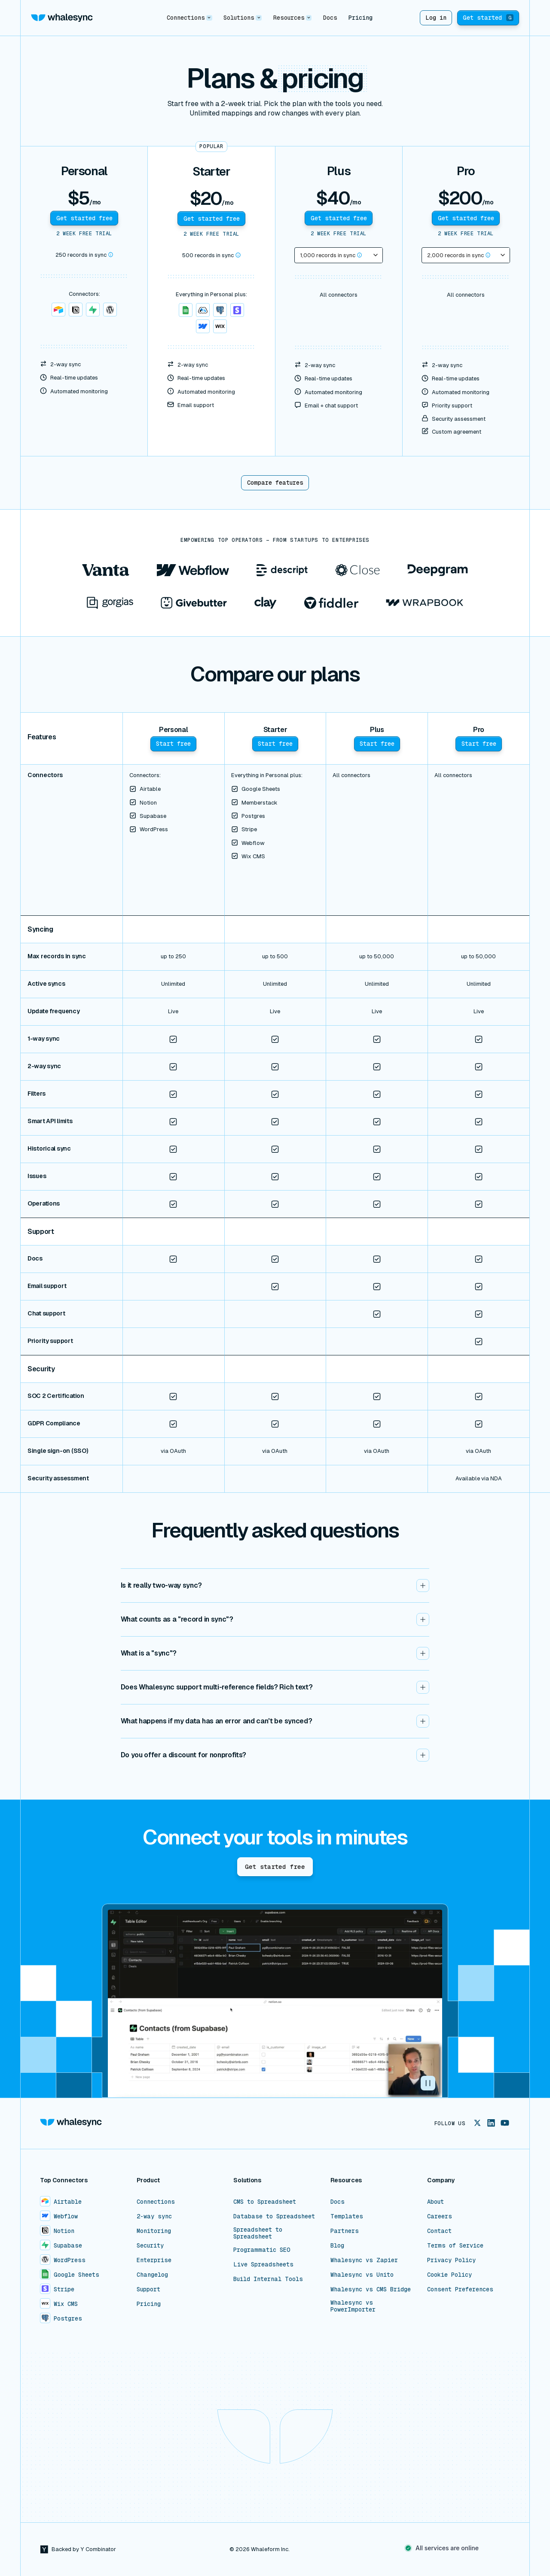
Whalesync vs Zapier (364, 2260)
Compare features (275, 482)
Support (148, 2289)
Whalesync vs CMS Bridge (370, 2289)
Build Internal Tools (268, 2278)
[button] (189, 17)
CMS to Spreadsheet (264, 2201)
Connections (156, 2201)
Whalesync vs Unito (362, 2274)
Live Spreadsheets (263, 2264)
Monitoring (154, 2230)
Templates (346, 2216)
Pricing (360, 17)
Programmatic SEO (261, 2249)
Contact (439, 2230)
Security (150, 2245)
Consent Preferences (460, 2289)
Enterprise (154, 2260)
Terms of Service (455, 2245)
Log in (435, 17)
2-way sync (154, 2216)
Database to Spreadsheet (274, 2216)
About (435, 2201)
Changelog (152, 2274)
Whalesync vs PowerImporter (353, 2306)
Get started (488, 17)
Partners (344, 2230)
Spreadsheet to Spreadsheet (257, 2233)
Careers (439, 2216)
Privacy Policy (451, 2260)
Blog (337, 2245)
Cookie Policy (449, 2274)
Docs (330, 17)
